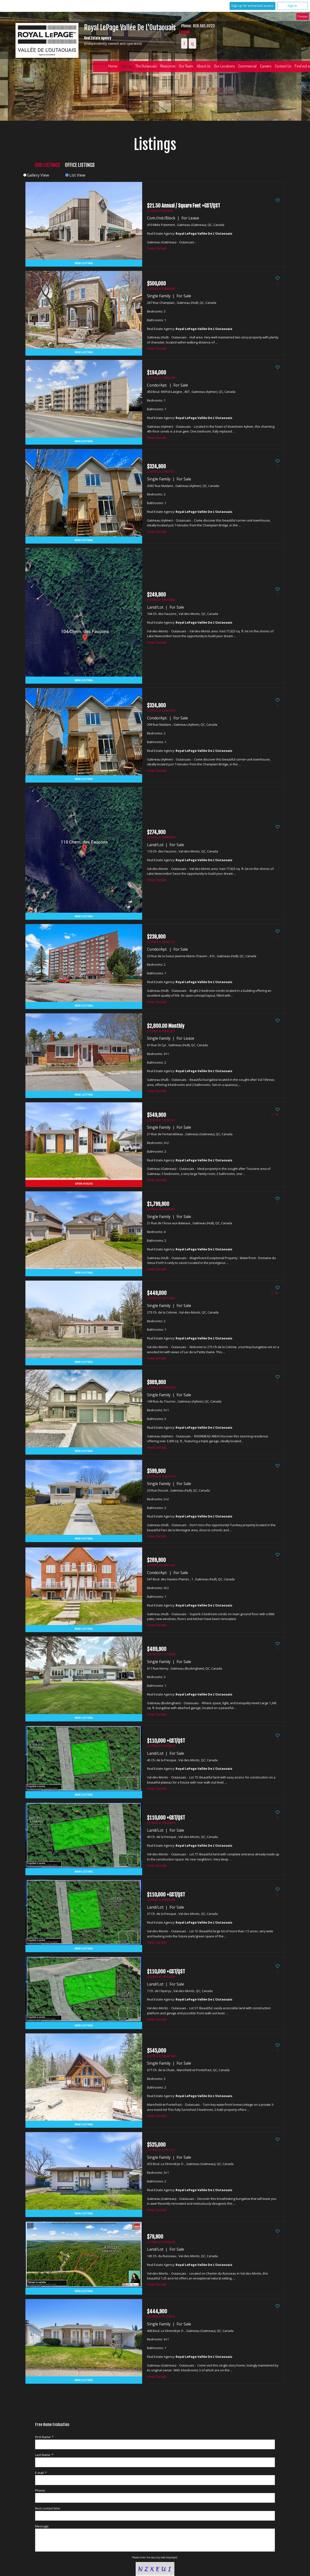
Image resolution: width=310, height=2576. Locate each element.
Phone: (40, 2490)
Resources (167, 66)
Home (112, 66)
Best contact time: (48, 2508)
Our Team (186, 66)
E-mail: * (41, 2473)
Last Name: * (44, 2455)
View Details (157, 248)
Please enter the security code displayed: (155, 2557)
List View (77, 175)
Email (185, 32)
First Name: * (44, 2437)
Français (303, 16)
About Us (203, 66)
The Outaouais (146, 66)
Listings (126, 66)
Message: (42, 2526)
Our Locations (224, 66)
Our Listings (47, 165)
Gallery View (38, 175)
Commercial (247, 66)
